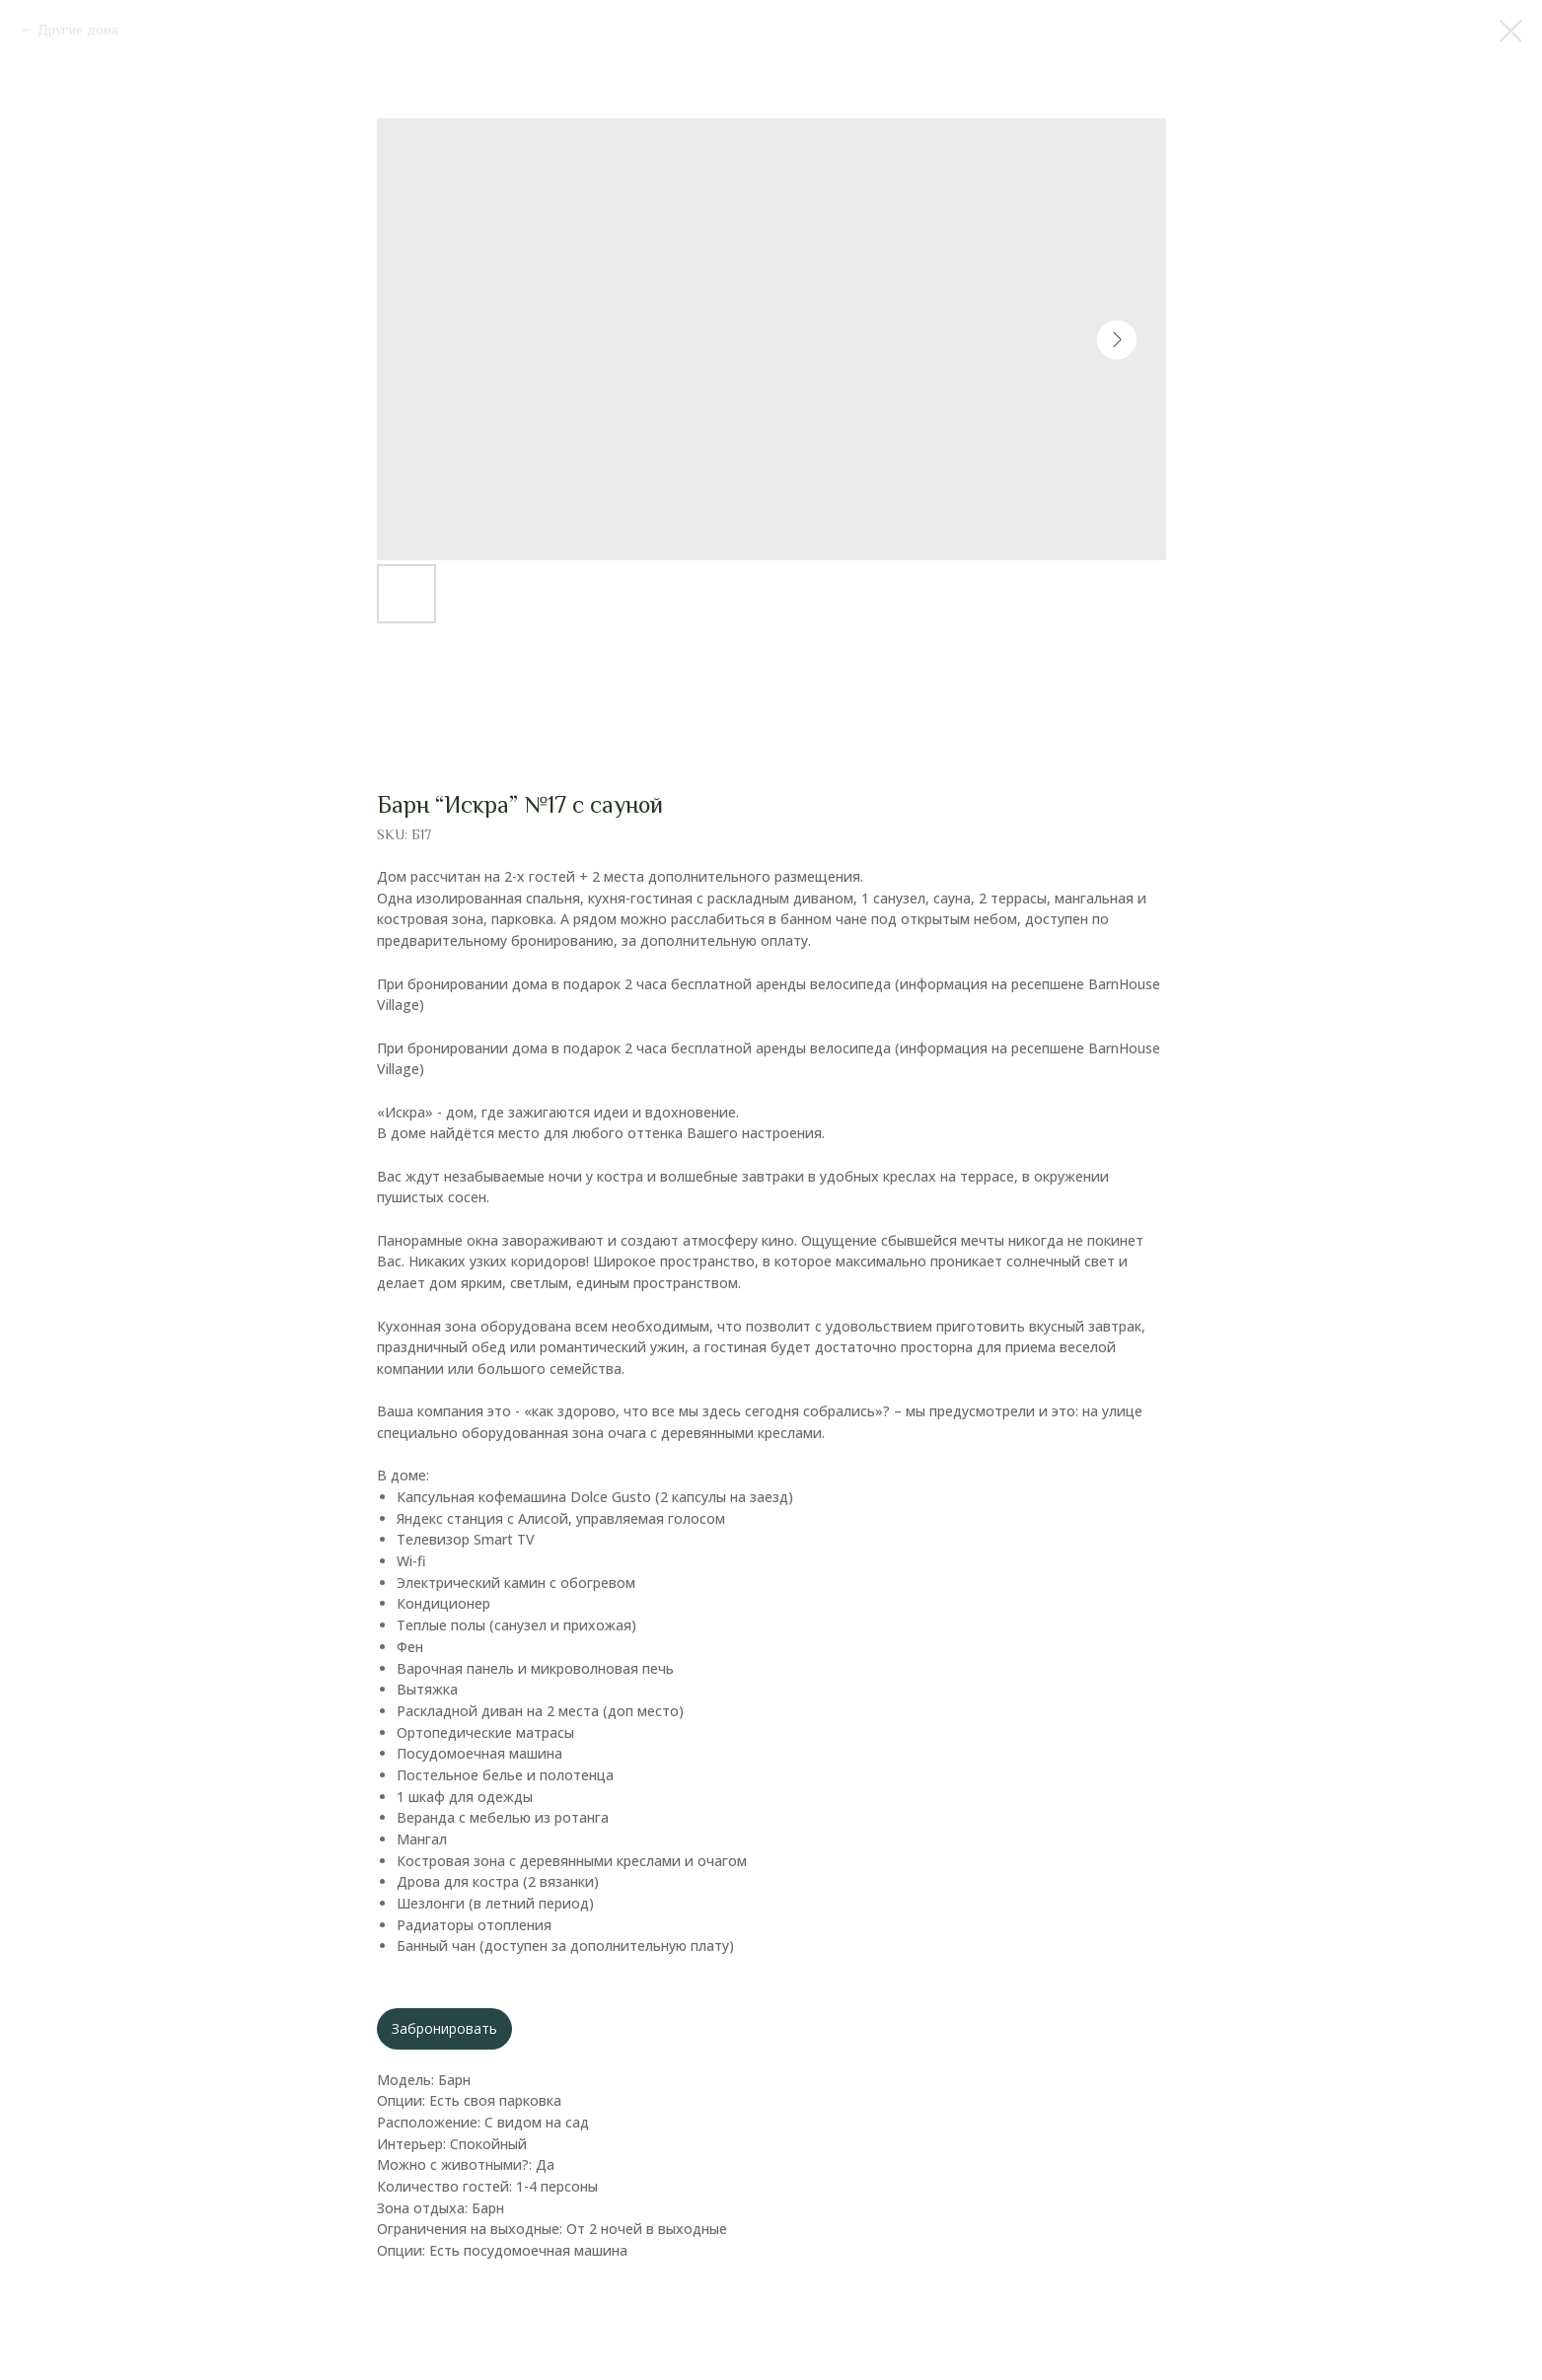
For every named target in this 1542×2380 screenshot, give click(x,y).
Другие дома (77, 29)
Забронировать (444, 2028)
